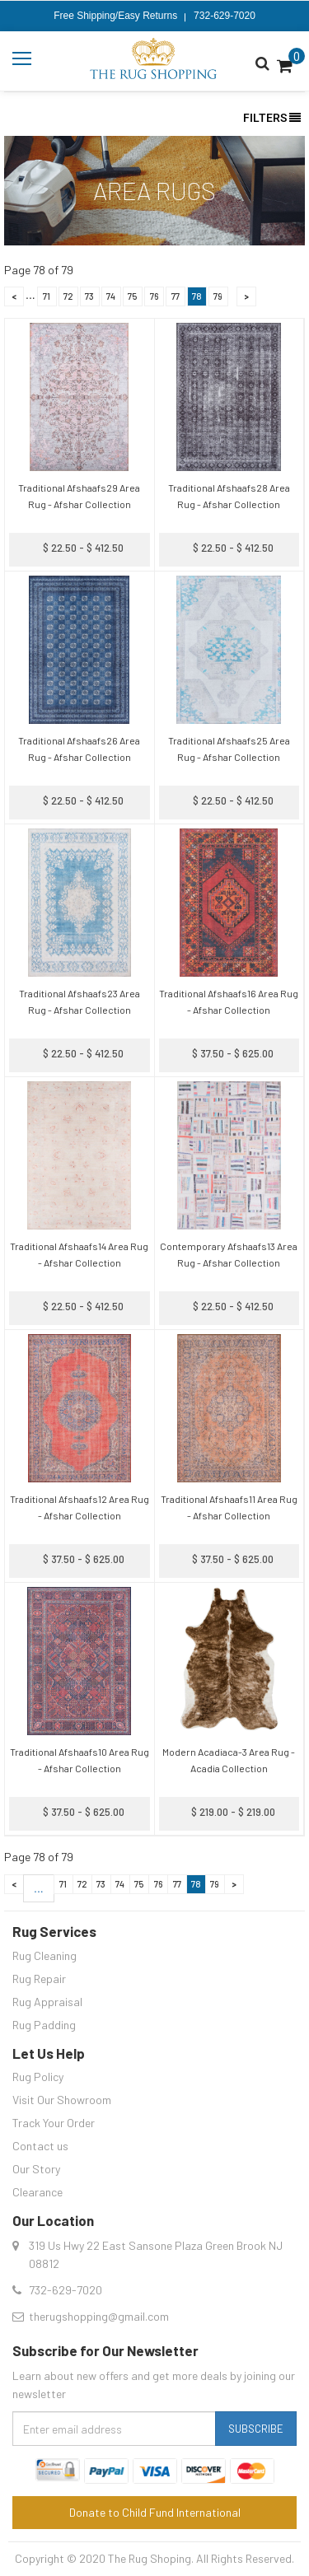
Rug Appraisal (47, 2002)
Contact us (40, 2146)
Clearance (37, 2192)
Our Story (36, 2169)
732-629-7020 (224, 15)
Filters (272, 117)
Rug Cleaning (44, 1955)
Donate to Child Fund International (155, 2512)
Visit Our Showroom (61, 2100)
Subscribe (255, 2428)
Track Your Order (53, 2123)
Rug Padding (44, 2025)
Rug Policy (37, 2077)
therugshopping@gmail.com (99, 2316)
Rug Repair (39, 1979)
